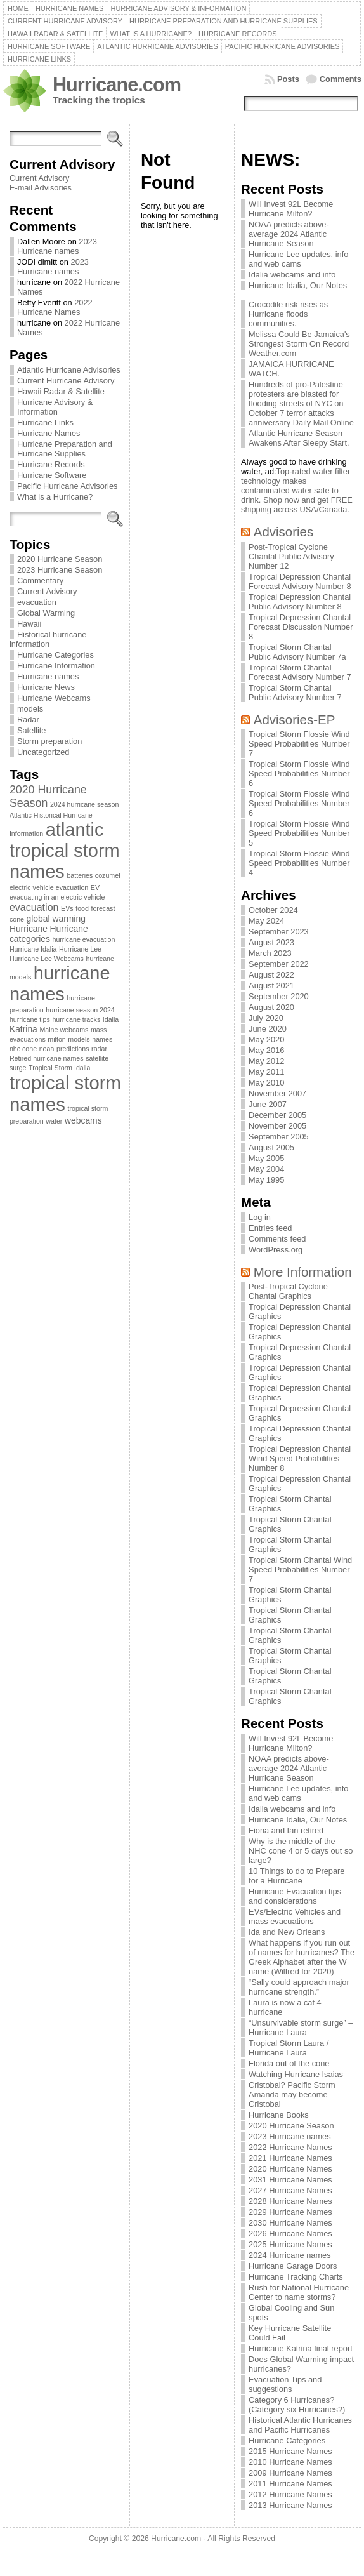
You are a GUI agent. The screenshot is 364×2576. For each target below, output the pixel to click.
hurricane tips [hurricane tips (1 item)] (30, 1019)
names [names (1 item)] (102, 1039)
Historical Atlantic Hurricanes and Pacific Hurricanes (300, 2424)
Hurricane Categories (55, 655)
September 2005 (279, 1136)
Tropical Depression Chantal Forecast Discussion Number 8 (301, 627)
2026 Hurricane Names (290, 2233)
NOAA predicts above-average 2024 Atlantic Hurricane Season (289, 234)
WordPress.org (275, 1249)
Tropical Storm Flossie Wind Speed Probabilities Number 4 (299, 863)
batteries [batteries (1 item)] (80, 875)
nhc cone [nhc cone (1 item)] (23, 1048)
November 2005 (277, 1126)
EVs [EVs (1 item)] (67, 908)
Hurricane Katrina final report (301, 2348)
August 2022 (271, 974)
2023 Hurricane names (57, 246)
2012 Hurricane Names (290, 2494)
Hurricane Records (51, 464)
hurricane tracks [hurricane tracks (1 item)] (76, 1019)
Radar (28, 719)
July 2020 (266, 1018)
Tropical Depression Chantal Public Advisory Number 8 (300, 601)
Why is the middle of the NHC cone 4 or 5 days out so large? (301, 1850)
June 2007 (268, 1104)
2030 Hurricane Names (290, 2222)
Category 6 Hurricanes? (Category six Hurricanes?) (297, 2404)
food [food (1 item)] (82, 908)
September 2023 (279, 931)
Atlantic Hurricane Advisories (68, 370)
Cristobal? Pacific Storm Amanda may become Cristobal (292, 2094)
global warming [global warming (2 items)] (56, 918)
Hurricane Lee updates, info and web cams (298, 259)
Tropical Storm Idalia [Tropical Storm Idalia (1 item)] (59, 1068)
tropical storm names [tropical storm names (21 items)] (65, 1093)
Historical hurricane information (48, 639)
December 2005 (277, 1115)
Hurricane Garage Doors (293, 2266)
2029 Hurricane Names (290, 2212)
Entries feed (270, 1228)
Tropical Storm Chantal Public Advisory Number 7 (295, 692)
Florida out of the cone (289, 2063)
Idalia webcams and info (292, 274)
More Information (303, 1272)
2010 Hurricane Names (290, 2462)
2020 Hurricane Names (290, 2169)
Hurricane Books (279, 2115)
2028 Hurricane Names (290, 2201)
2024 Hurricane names (289, 2255)
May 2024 (266, 921)
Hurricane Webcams (54, 698)
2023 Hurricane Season (59, 569)
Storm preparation (49, 741)
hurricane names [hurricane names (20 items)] (60, 983)
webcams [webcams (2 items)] (83, 1120)
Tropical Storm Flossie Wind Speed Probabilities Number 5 (299, 833)
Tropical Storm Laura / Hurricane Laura (288, 2047)
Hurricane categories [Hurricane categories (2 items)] (49, 934)
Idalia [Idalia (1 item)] (111, 1019)
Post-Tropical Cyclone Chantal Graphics (288, 1291)
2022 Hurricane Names (55, 307)
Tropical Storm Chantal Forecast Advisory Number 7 (300, 672)
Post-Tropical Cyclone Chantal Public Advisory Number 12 (291, 556)
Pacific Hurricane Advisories (67, 486)
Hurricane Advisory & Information (55, 406)
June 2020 (268, 1028)
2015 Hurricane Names (290, 2451)
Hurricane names (48, 676)
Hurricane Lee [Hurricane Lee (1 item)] (80, 949)
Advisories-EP (294, 719)
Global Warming (46, 613)
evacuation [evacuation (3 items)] (34, 907)
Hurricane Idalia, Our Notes (298, 285)
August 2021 (271, 985)
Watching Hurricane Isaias (296, 2074)
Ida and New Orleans (287, 1932)
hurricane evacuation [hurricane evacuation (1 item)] (83, 939)
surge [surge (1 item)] (18, 1068)
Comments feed (277, 1239)
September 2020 (279, 996)
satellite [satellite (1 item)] (97, 1058)
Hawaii (29, 623)
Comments (340, 79)
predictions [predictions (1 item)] (72, 1048)
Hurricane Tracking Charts (296, 2276)
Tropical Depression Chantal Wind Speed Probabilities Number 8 (300, 1458)
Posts (288, 79)
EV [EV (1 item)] (95, 887)
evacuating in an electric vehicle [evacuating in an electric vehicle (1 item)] (57, 897)
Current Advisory (40, 178)
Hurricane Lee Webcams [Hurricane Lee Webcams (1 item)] (47, 958)
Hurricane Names (49, 433)
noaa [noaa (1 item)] (47, 1048)
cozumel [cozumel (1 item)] (107, 875)
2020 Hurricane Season (59, 559)
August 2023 (271, 942)
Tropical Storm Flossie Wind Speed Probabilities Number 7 (299, 743)
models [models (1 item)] (78, 1039)
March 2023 (270, 953)
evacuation (36, 602)
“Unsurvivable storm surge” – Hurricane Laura (301, 2027)
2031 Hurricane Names (290, 2179)
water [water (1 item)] (54, 1121)
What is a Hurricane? (55, 496)
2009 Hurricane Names (290, 2473)
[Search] (55, 138)
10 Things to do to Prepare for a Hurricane (296, 1875)
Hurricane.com (117, 85)
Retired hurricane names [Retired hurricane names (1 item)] (47, 1058)
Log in (260, 1217)
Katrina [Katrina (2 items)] (23, 1029)
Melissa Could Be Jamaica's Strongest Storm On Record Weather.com (299, 343)
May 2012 (266, 1061)
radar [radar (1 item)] (99, 1048)
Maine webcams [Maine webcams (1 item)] (63, 1029)
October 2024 (273, 910)
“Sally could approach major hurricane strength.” (299, 1986)
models (30, 709)
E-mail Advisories (41, 187)
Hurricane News (46, 687)
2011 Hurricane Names (290, 2483)
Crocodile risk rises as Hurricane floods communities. (288, 314)
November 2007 (277, 1093)
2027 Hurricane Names (290, 2190)
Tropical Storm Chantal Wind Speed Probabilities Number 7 (300, 1569)
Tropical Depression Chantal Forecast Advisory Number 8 (300, 581)
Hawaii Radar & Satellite (61, 391)
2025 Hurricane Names (290, 2244)
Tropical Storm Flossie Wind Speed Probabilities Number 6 (299, 773)
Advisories (283, 531)
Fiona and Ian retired (286, 1830)
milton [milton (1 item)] (56, 1039)
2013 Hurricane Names (290, 2505)
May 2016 (266, 1050)
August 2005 (271, 1147)
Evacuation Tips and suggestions (285, 2384)
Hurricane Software (52, 475)
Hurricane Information (56, 665)
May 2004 (266, 1169)
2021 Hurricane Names (290, 2158)
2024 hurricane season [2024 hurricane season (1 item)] (84, 804)
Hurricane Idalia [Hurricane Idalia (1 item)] (33, 949)
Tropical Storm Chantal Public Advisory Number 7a (297, 651)
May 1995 (266, 1180)
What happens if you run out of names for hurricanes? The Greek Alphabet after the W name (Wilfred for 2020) (301, 1957)
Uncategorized (43, 752)
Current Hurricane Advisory (66, 380)
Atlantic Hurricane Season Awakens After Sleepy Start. (299, 438)
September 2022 (279, 964)
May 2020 (266, 1039)
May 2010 (266, 1082)
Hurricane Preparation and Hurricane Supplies (64, 448)
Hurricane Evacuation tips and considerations (295, 1896)
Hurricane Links (45, 422)
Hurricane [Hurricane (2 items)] (29, 929)
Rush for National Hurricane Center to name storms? (299, 2292)
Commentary (40, 580)
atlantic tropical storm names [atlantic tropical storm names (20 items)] (65, 851)
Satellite (31, 730)
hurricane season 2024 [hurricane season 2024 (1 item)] (80, 1010)
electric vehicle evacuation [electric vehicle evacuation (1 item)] (49, 887)
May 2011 (266, 1072)
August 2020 (271, 1007)
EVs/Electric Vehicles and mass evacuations (295, 1916)
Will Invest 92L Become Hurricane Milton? (291, 208)
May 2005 (266, 1158)
